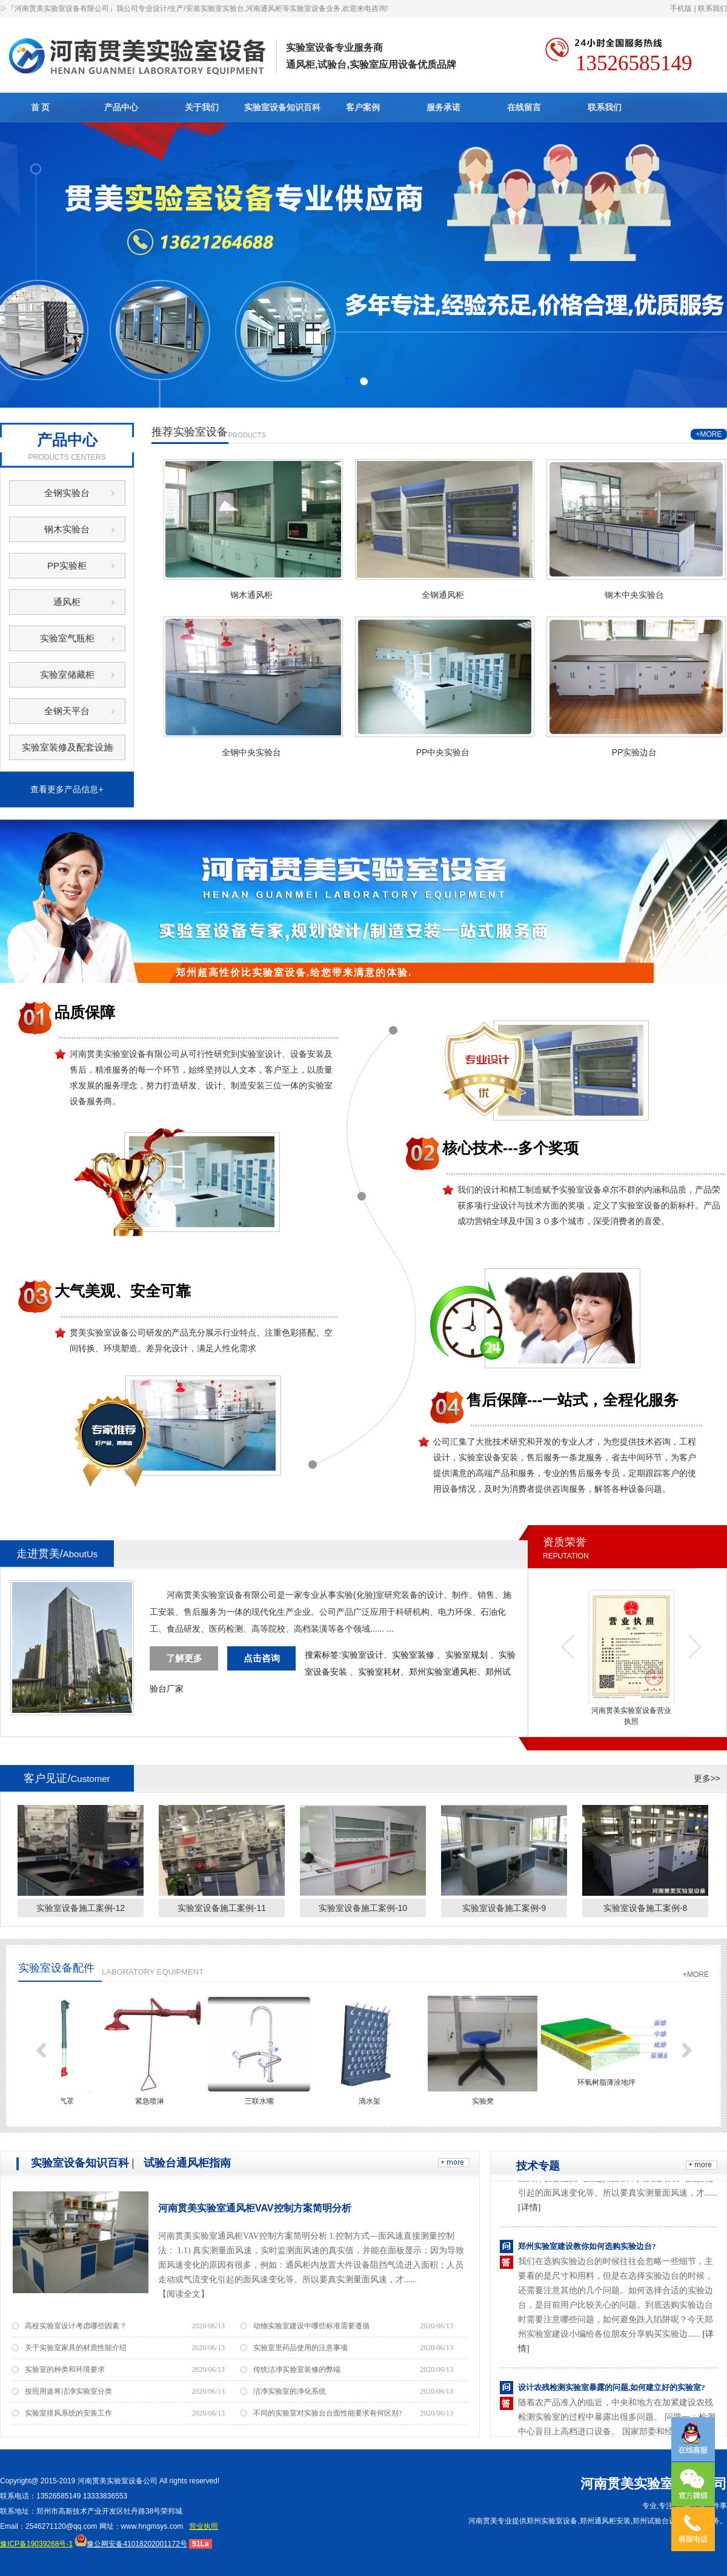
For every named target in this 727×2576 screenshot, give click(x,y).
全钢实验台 (67, 493)
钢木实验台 (67, 529)
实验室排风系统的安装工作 (68, 2413)
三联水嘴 (265, 2101)
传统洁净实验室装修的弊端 (296, 2369)
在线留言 (524, 107)
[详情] (529, 2211)
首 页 (40, 107)
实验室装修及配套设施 (67, 747)
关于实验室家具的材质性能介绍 (76, 2347)
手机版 (681, 8)
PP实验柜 (67, 565)
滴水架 (376, 2101)
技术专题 (538, 2166)
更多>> (707, 1778)
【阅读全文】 (183, 2294)
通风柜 (67, 602)
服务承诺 (443, 107)
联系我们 (712, 8)
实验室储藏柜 (67, 674)
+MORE (708, 434)
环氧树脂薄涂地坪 (612, 2082)
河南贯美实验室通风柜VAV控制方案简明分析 (254, 2208)
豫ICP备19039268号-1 (36, 2544)
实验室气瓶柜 (67, 638)
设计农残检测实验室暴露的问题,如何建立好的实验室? (611, 2391)
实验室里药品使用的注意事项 (300, 2347)
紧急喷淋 (155, 2101)
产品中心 (121, 107)
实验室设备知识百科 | (82, 2163)
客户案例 (363, 107)
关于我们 (202, 107)
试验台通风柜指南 (187, 2163)
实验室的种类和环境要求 (65, 2369)
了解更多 (184, 1658)
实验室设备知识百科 (282, 107)
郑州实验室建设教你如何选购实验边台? (587, 2249)
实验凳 (489, 2101)
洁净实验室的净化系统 (289, 2391)
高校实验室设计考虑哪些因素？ (76, 2326)
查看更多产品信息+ (66, 789)
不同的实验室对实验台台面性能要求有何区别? (327, 2413)
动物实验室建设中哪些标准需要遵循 (311, 2326)
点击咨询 (262, 1658)
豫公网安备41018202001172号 (131, 2544)
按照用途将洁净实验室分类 (68, 2391)
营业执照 (203, 2526)
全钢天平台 (67, 711)
